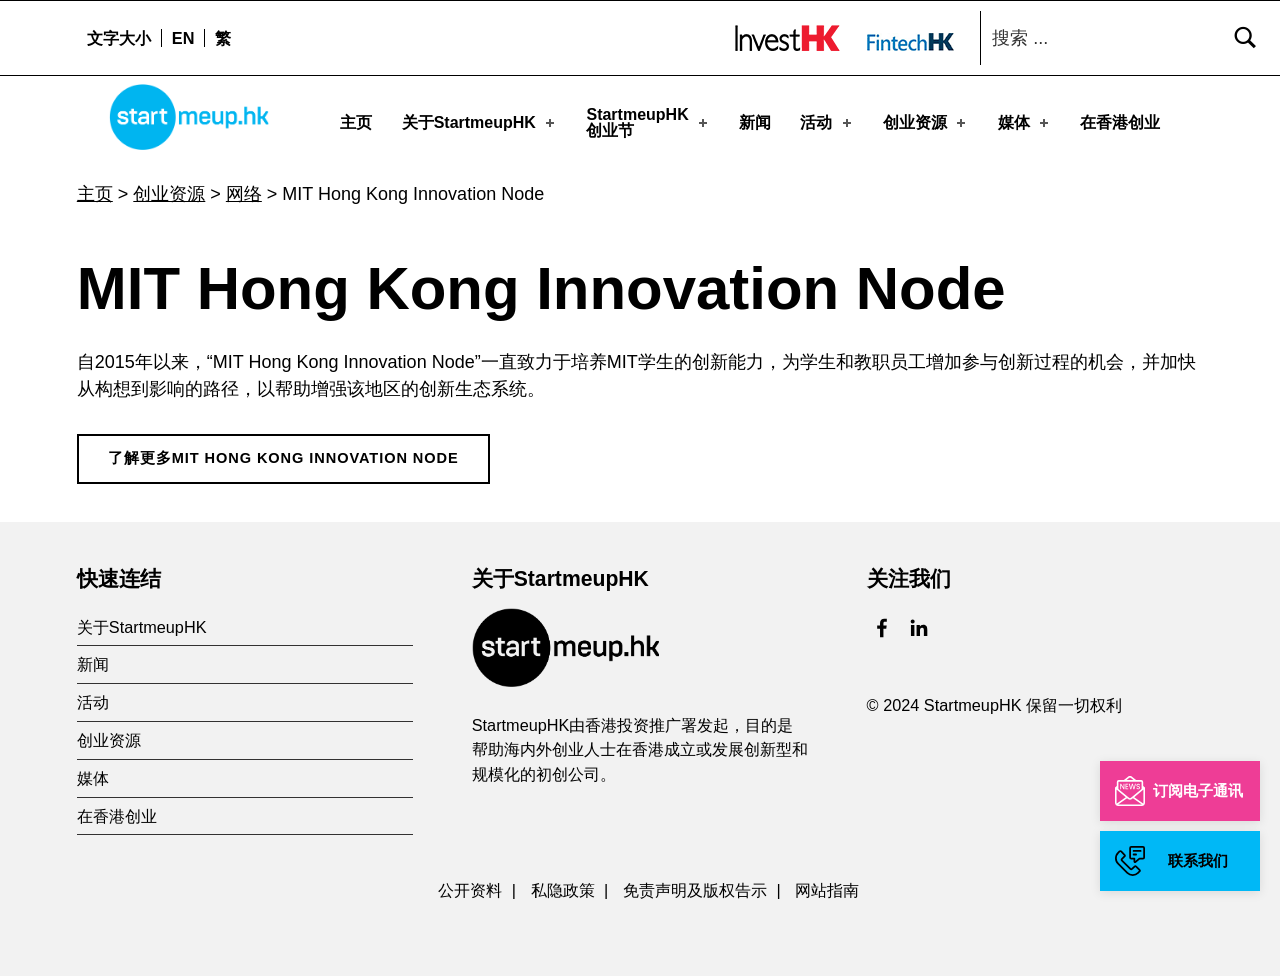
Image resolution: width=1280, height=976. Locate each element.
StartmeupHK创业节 (648, 121)
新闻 (755, 121)
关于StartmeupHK (480, 121)
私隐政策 (563, 884)
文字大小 (119, 38)
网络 (244, 188)
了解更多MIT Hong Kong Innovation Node (283, 452)
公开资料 (470, 884)
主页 (356, 121)
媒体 (1025, 121)
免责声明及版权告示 (695, 884)
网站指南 (827, 884)
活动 (827, 121)
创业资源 (926, 121)
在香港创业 (1120, 121)
